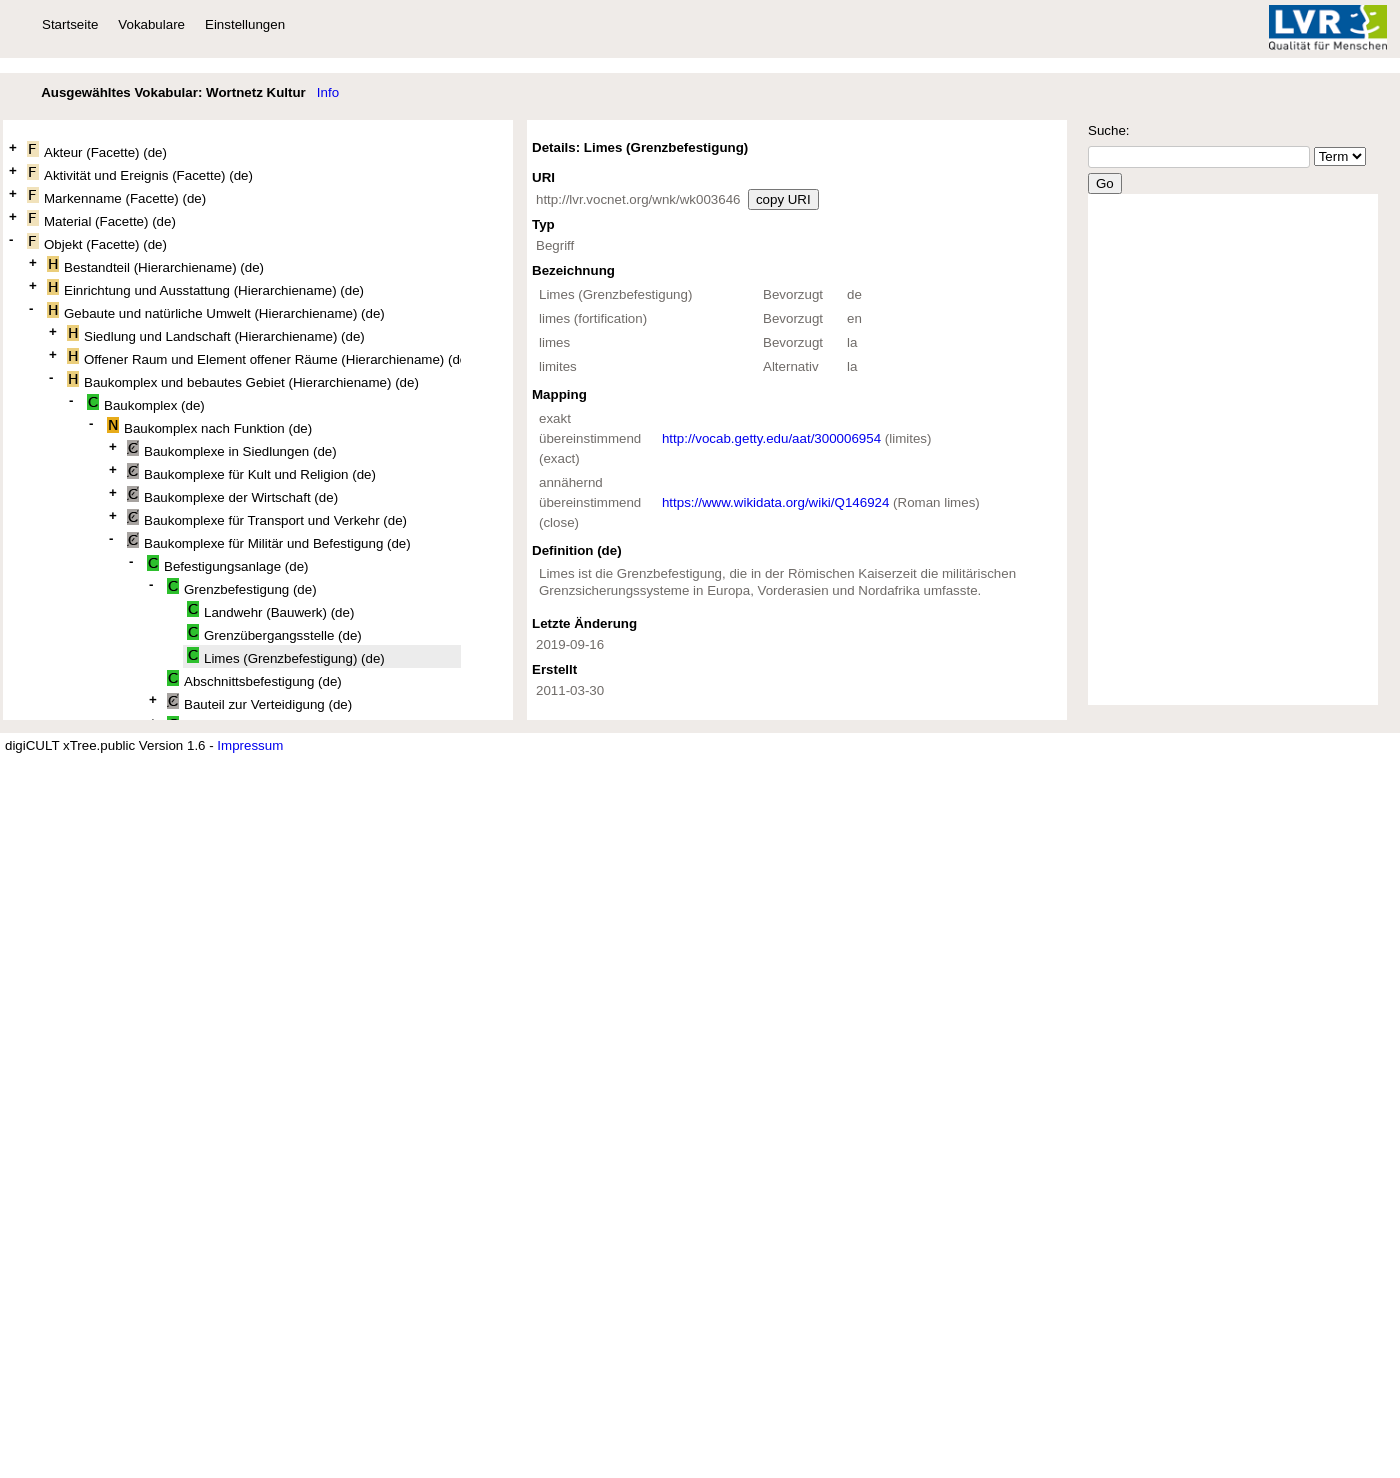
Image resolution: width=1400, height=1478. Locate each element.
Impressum (250, 745)
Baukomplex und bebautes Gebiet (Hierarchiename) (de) (243, 380)
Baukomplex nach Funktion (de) (209, 426)
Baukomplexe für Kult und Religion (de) (251, 472)
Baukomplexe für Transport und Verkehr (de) (267, 518)
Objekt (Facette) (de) (97, 242)
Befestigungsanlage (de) (228, 564)
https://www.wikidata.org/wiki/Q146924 (775, 502)
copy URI (783, 199)
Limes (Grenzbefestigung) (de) (286, 656)
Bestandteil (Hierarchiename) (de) (155, 265)
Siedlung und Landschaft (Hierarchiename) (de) (216, 334)
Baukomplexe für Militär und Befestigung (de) (269, 541)
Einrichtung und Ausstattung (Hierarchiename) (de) (205, 288)
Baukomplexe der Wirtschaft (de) (232, 495)
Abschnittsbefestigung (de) (254, 679)
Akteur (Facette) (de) (97, 150)
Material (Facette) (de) (101, 219)
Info (328, 92)
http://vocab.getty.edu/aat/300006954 (771, 438)
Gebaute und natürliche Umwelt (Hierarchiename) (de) (216, 311)
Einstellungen (245, 24)
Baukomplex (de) (146, 403)
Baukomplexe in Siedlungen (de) (232, 449)
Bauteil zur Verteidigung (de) (259, 702)
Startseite (70, 24)
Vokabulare (151, 24)
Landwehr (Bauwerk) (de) (270, 610)
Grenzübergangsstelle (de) (274, 633)
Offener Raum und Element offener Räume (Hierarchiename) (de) (264, 357)
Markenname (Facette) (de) (116, 196)
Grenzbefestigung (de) (242, 587)
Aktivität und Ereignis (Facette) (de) (140, 173)
